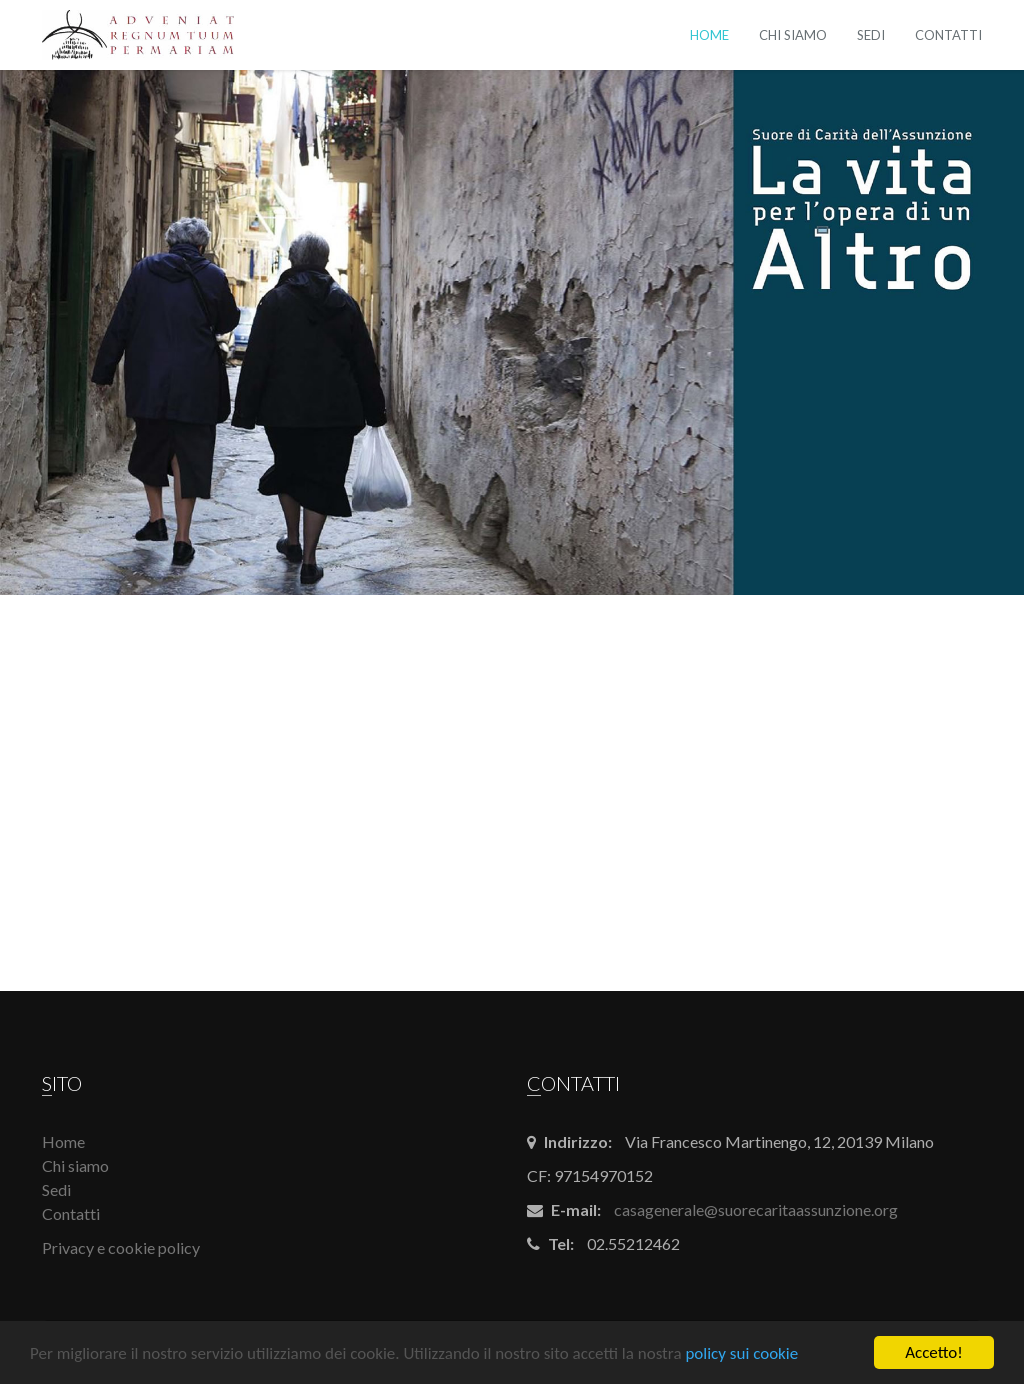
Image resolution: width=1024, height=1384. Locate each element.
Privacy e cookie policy (121, 1247)
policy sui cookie (741, 1355)
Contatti (948, 35)
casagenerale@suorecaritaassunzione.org (756, 1209)
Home (709, 35)
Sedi (871, 35)
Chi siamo (793, 35)
